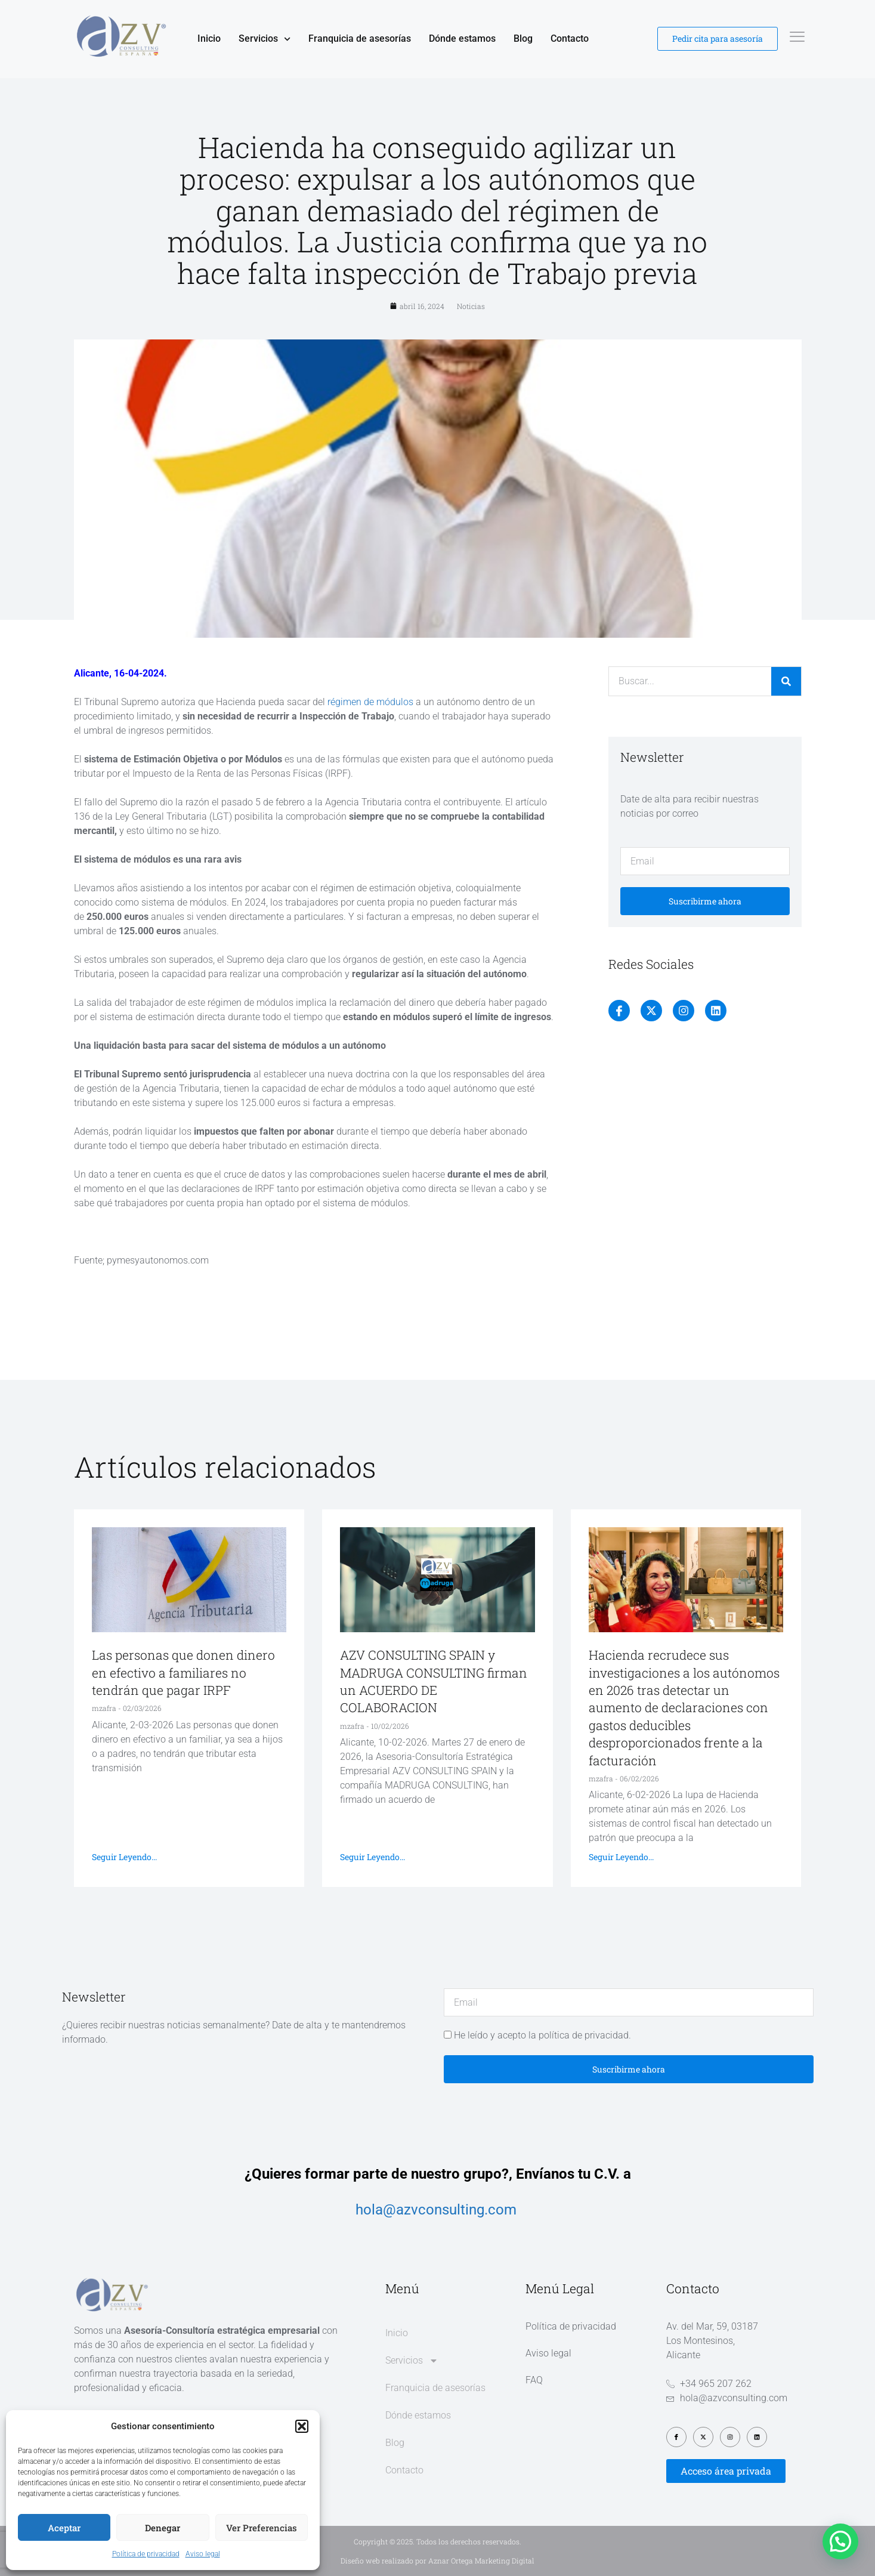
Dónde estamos (462, 38)
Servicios (264, 39)
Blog (523, 38)
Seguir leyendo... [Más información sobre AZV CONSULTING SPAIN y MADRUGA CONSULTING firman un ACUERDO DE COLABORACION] (372, 1856)
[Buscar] (786, 681)
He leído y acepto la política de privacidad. (542, 2035)
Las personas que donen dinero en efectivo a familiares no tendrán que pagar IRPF (183, 1672)
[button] (302, 2426)
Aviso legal (202, 2554)
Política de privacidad (146, 2554)
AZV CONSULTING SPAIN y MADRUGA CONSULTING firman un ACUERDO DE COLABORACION (433, 1681)
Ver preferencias (261, 2528)
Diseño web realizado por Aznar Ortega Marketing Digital (437, 2560)
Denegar (162, 2528)
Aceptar (64, 2528)
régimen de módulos (371, 702)
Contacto (570, 38)
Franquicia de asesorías (359, 38)
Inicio (209, 38)
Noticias (471, 306)
